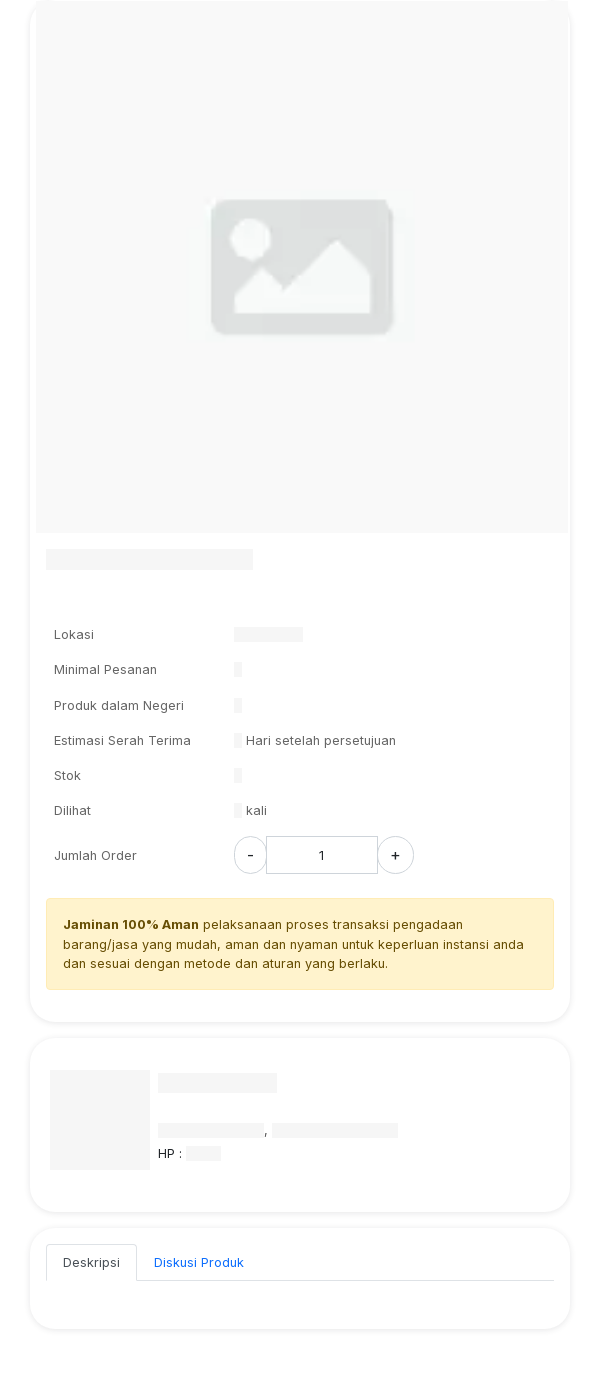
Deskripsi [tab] (91, 1262)
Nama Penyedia (217, 1083)
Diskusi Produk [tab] (199, 1262)
